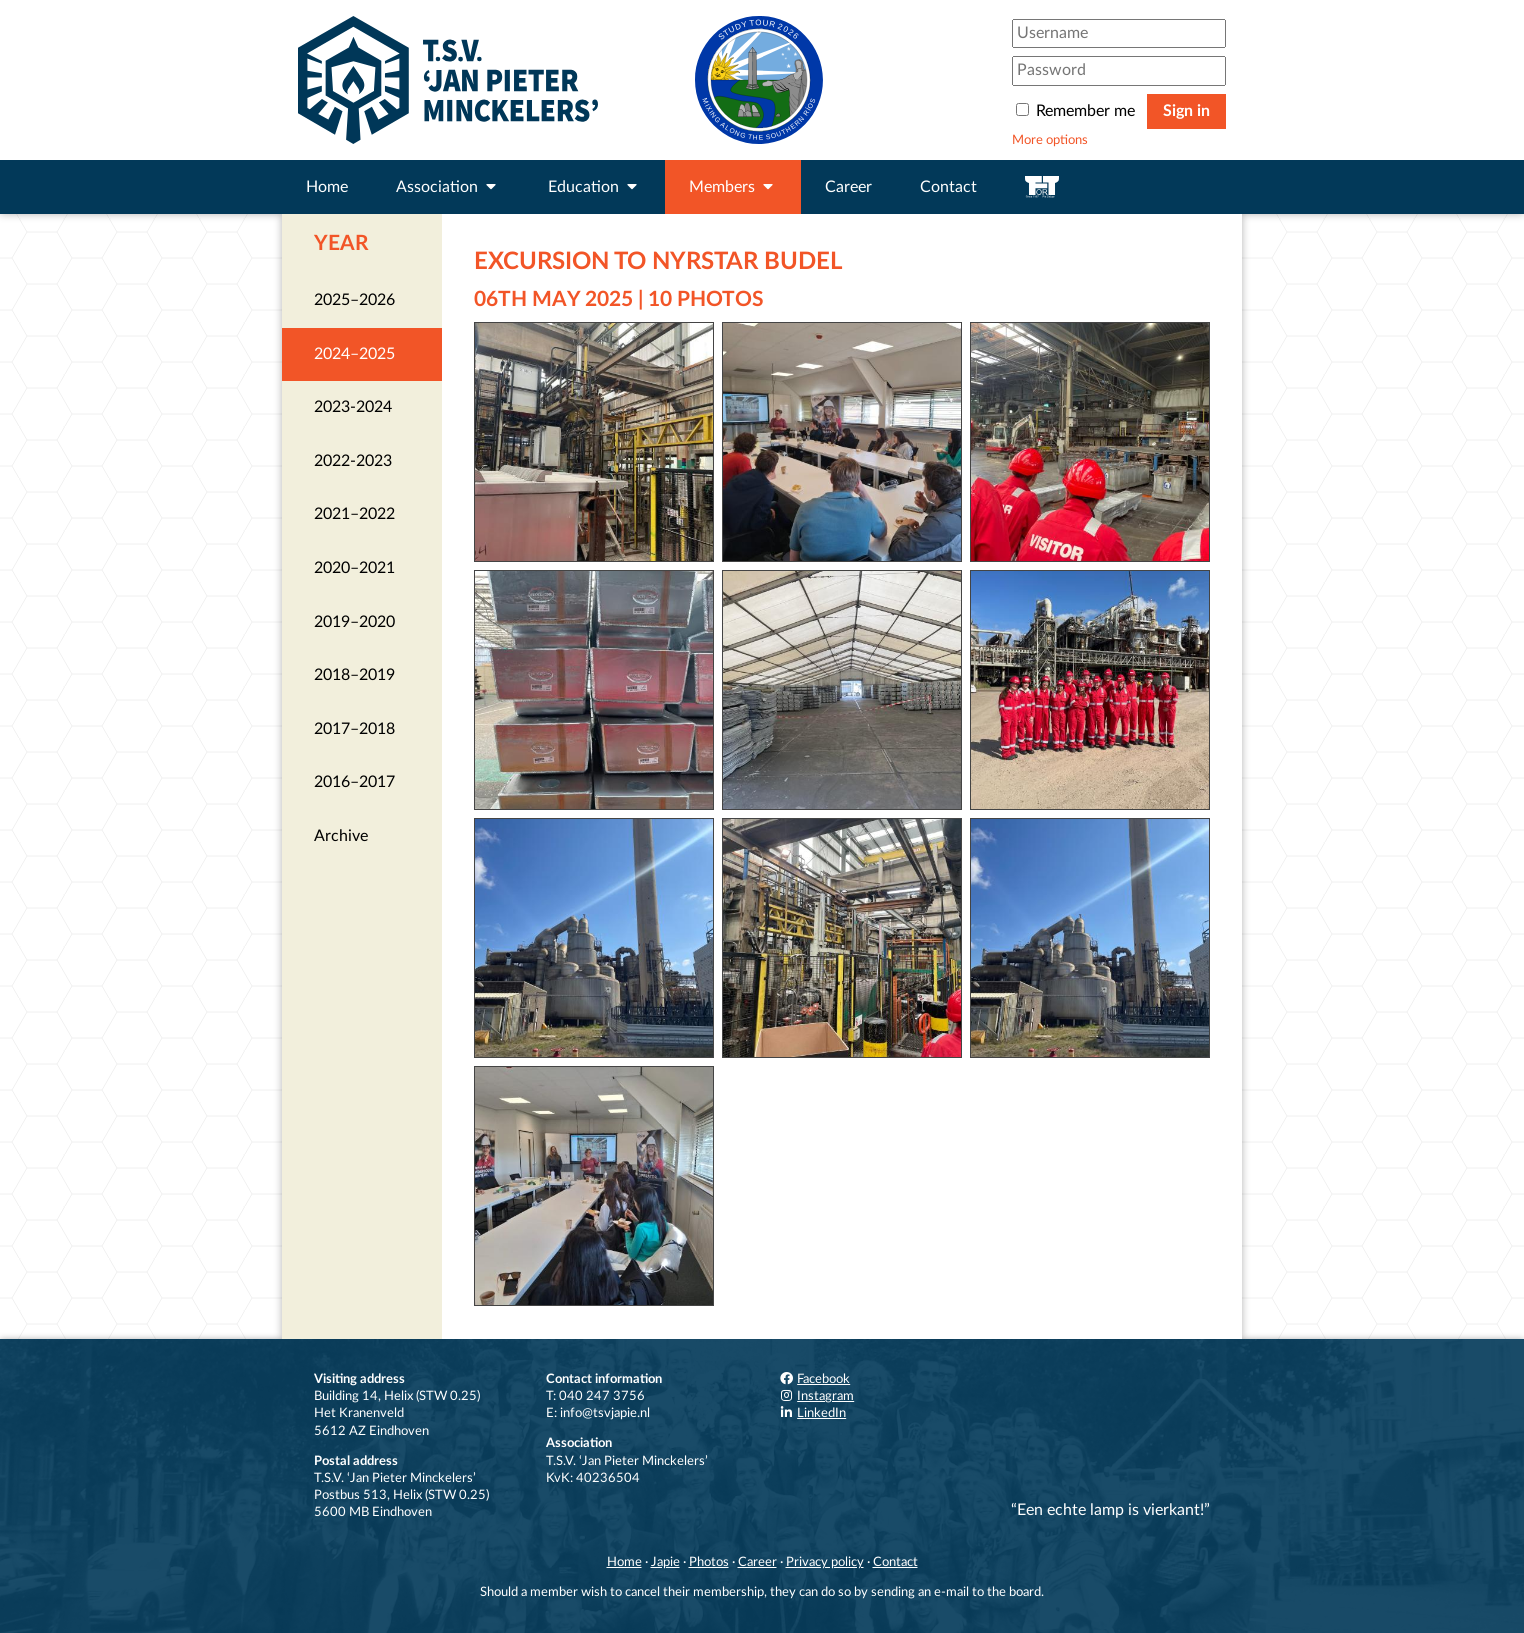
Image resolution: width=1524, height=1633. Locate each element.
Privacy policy (825, 1562)
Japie (665, 1562)
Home (327, 187)
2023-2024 (353, 407)
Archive (341, 836)
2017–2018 (354, 729)
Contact (948, 187)
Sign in (1186, 111)
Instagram (816, 1396)
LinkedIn (812, 1413)
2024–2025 (354, 354)
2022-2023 (353, 461)
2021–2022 (354, 514)
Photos (709, 1562)
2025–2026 (354, 300)
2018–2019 (354, 675)
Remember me (1077, 111)
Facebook (814, 1379)
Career (848, 187)
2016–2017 (354, 782)
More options (1050, 140)
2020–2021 (354, 568)
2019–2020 (354, 622)
